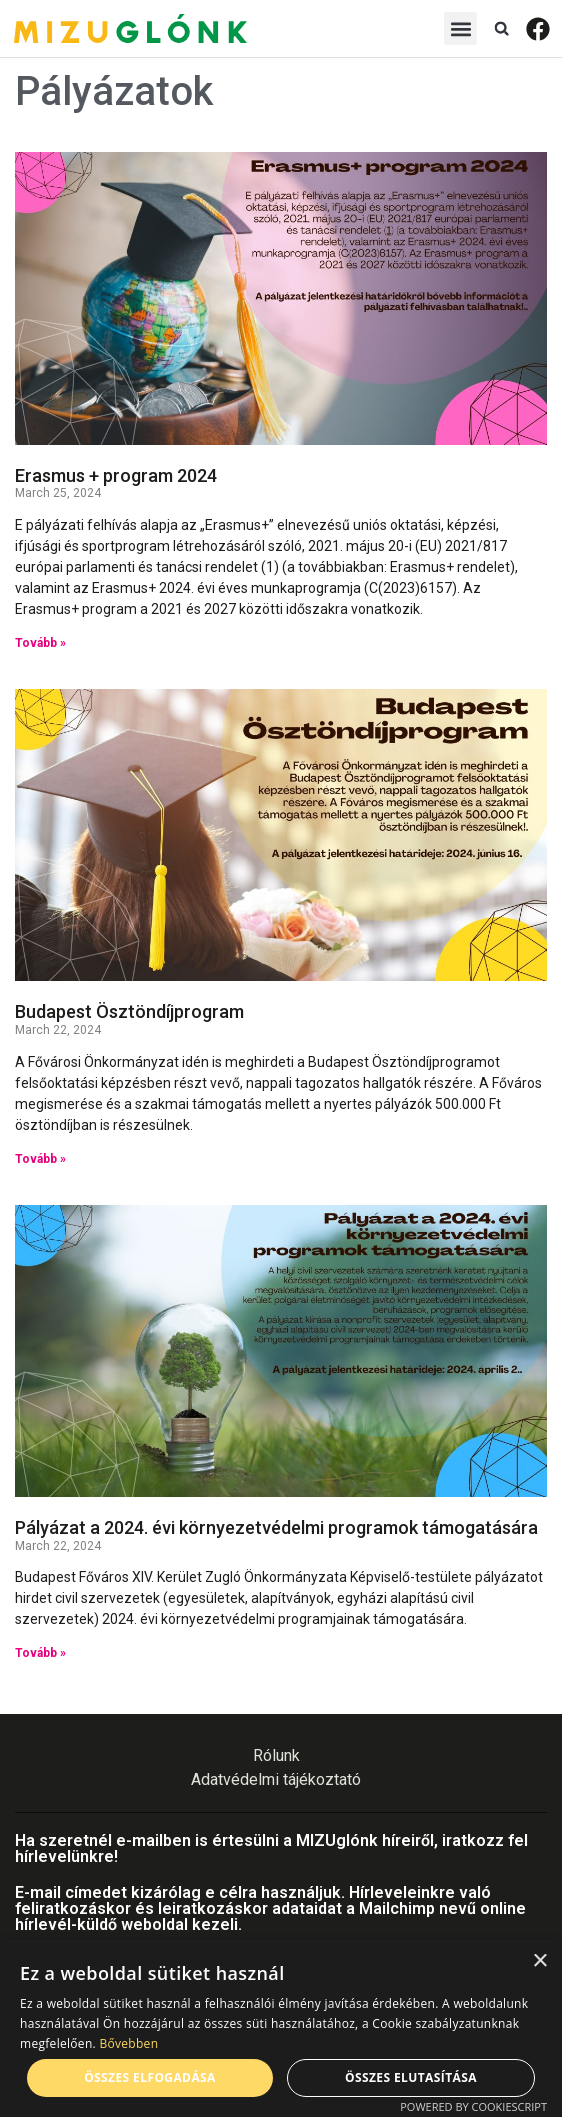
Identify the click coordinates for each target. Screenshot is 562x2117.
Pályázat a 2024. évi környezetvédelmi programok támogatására (276, 1527)
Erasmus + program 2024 (116, 475)
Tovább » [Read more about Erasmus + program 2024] (40, 643)
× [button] (539, 1961)
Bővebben (128, 2043)
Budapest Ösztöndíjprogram (129, 1011)
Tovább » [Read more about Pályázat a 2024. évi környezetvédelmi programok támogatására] (40, 1653)
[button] (460, 28)
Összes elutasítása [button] (411, 2077)
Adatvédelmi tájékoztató (276, 1779)
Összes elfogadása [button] (150, 2077)
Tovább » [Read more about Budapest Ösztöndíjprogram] (40, 1159)
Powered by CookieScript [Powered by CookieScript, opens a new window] (473, 2106)
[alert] (281, 2028)
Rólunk (276, 1755)
